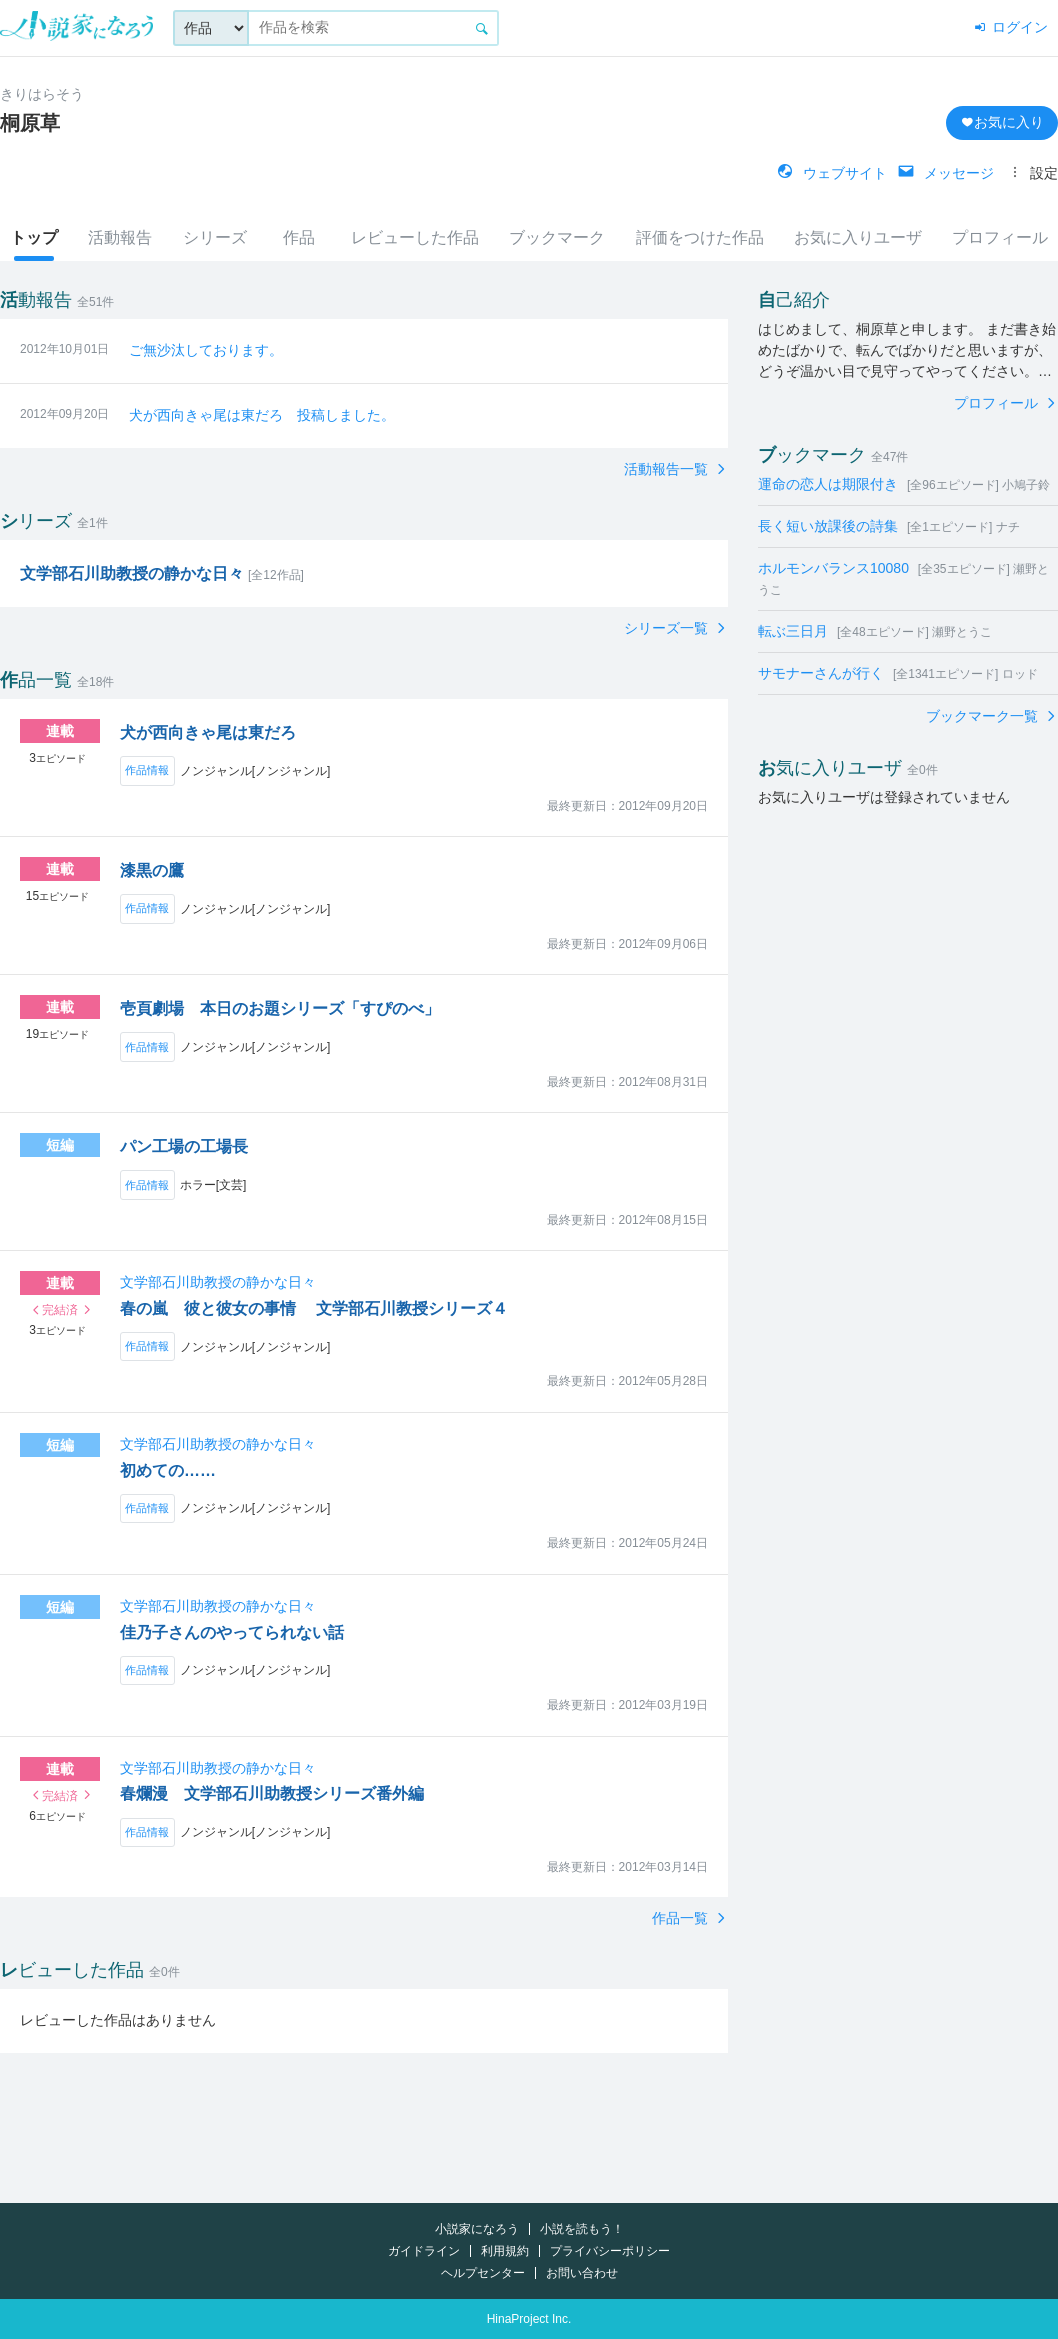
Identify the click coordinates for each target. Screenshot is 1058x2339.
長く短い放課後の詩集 (889, 526)
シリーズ (215, 237)
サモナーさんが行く (898, 673)
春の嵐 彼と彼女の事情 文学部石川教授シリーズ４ (314, 1308)
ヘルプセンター (483, 2273)
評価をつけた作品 (700, 237)
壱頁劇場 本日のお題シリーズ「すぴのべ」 (280, 1008)
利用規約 (505, 2251)
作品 (299, 237)
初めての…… (168, 1470)
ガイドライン (424, 2251)
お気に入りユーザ (858, 237)
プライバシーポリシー (610, 2251)
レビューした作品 (415, 237)
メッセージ (945, 173)
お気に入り (1002, 122)
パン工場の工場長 (184, 1146)
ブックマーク (557, 237)
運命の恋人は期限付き (904, 484)
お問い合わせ (582, 2273)
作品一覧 (682, 1918)
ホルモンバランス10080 (903, 578)
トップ (34, 237)
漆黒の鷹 (152, 870)
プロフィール (1000, 237)
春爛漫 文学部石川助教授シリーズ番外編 (272, 1793)
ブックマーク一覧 (984, 716)
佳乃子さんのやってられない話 (232, 1632)
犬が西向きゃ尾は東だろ (208, 732)
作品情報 (147, 770)
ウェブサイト (831, 173)
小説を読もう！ (582, 2229)
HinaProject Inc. (529, 2319)
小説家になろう (477, 2229)
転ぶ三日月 (875, 631)
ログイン (1010, 27)
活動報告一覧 (668, 469)
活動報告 (120, 237)
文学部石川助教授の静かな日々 (218, 1282)
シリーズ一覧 (668, 628)
